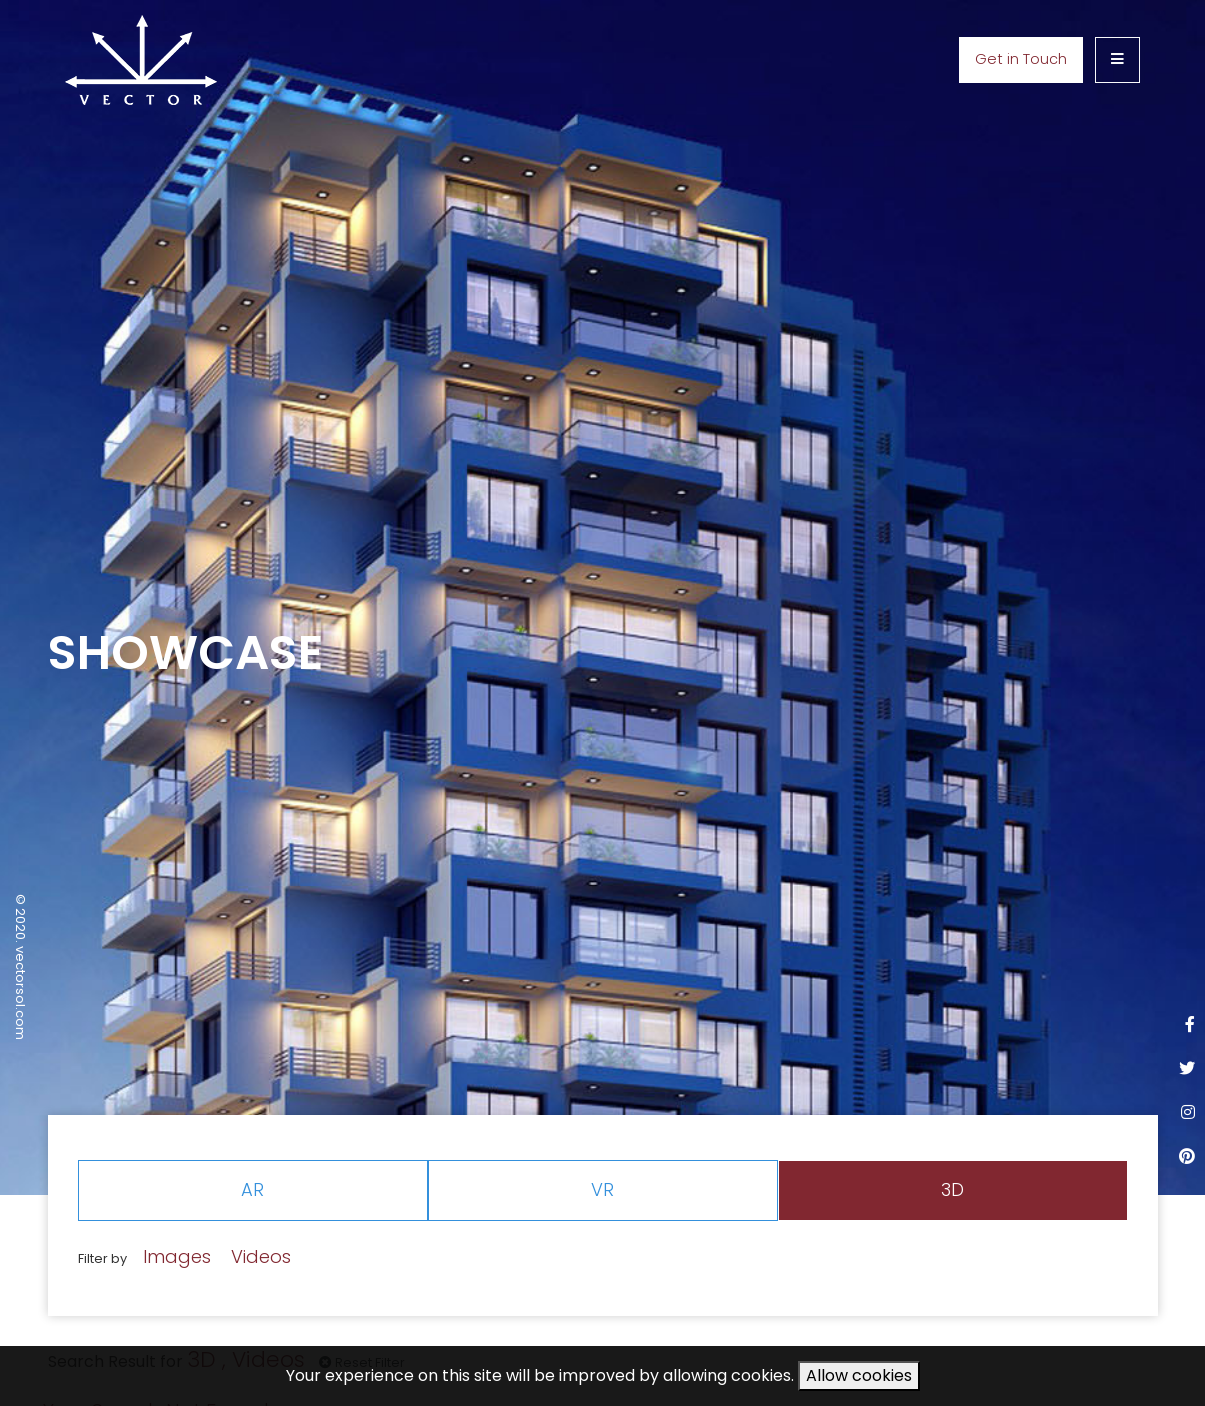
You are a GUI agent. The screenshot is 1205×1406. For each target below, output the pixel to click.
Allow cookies (859, 1375)
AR (252, 1189)
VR (602, 1189)
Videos (261, 1256)
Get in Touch (1021, 59)
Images (177, 1256)
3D (952, 1189)
